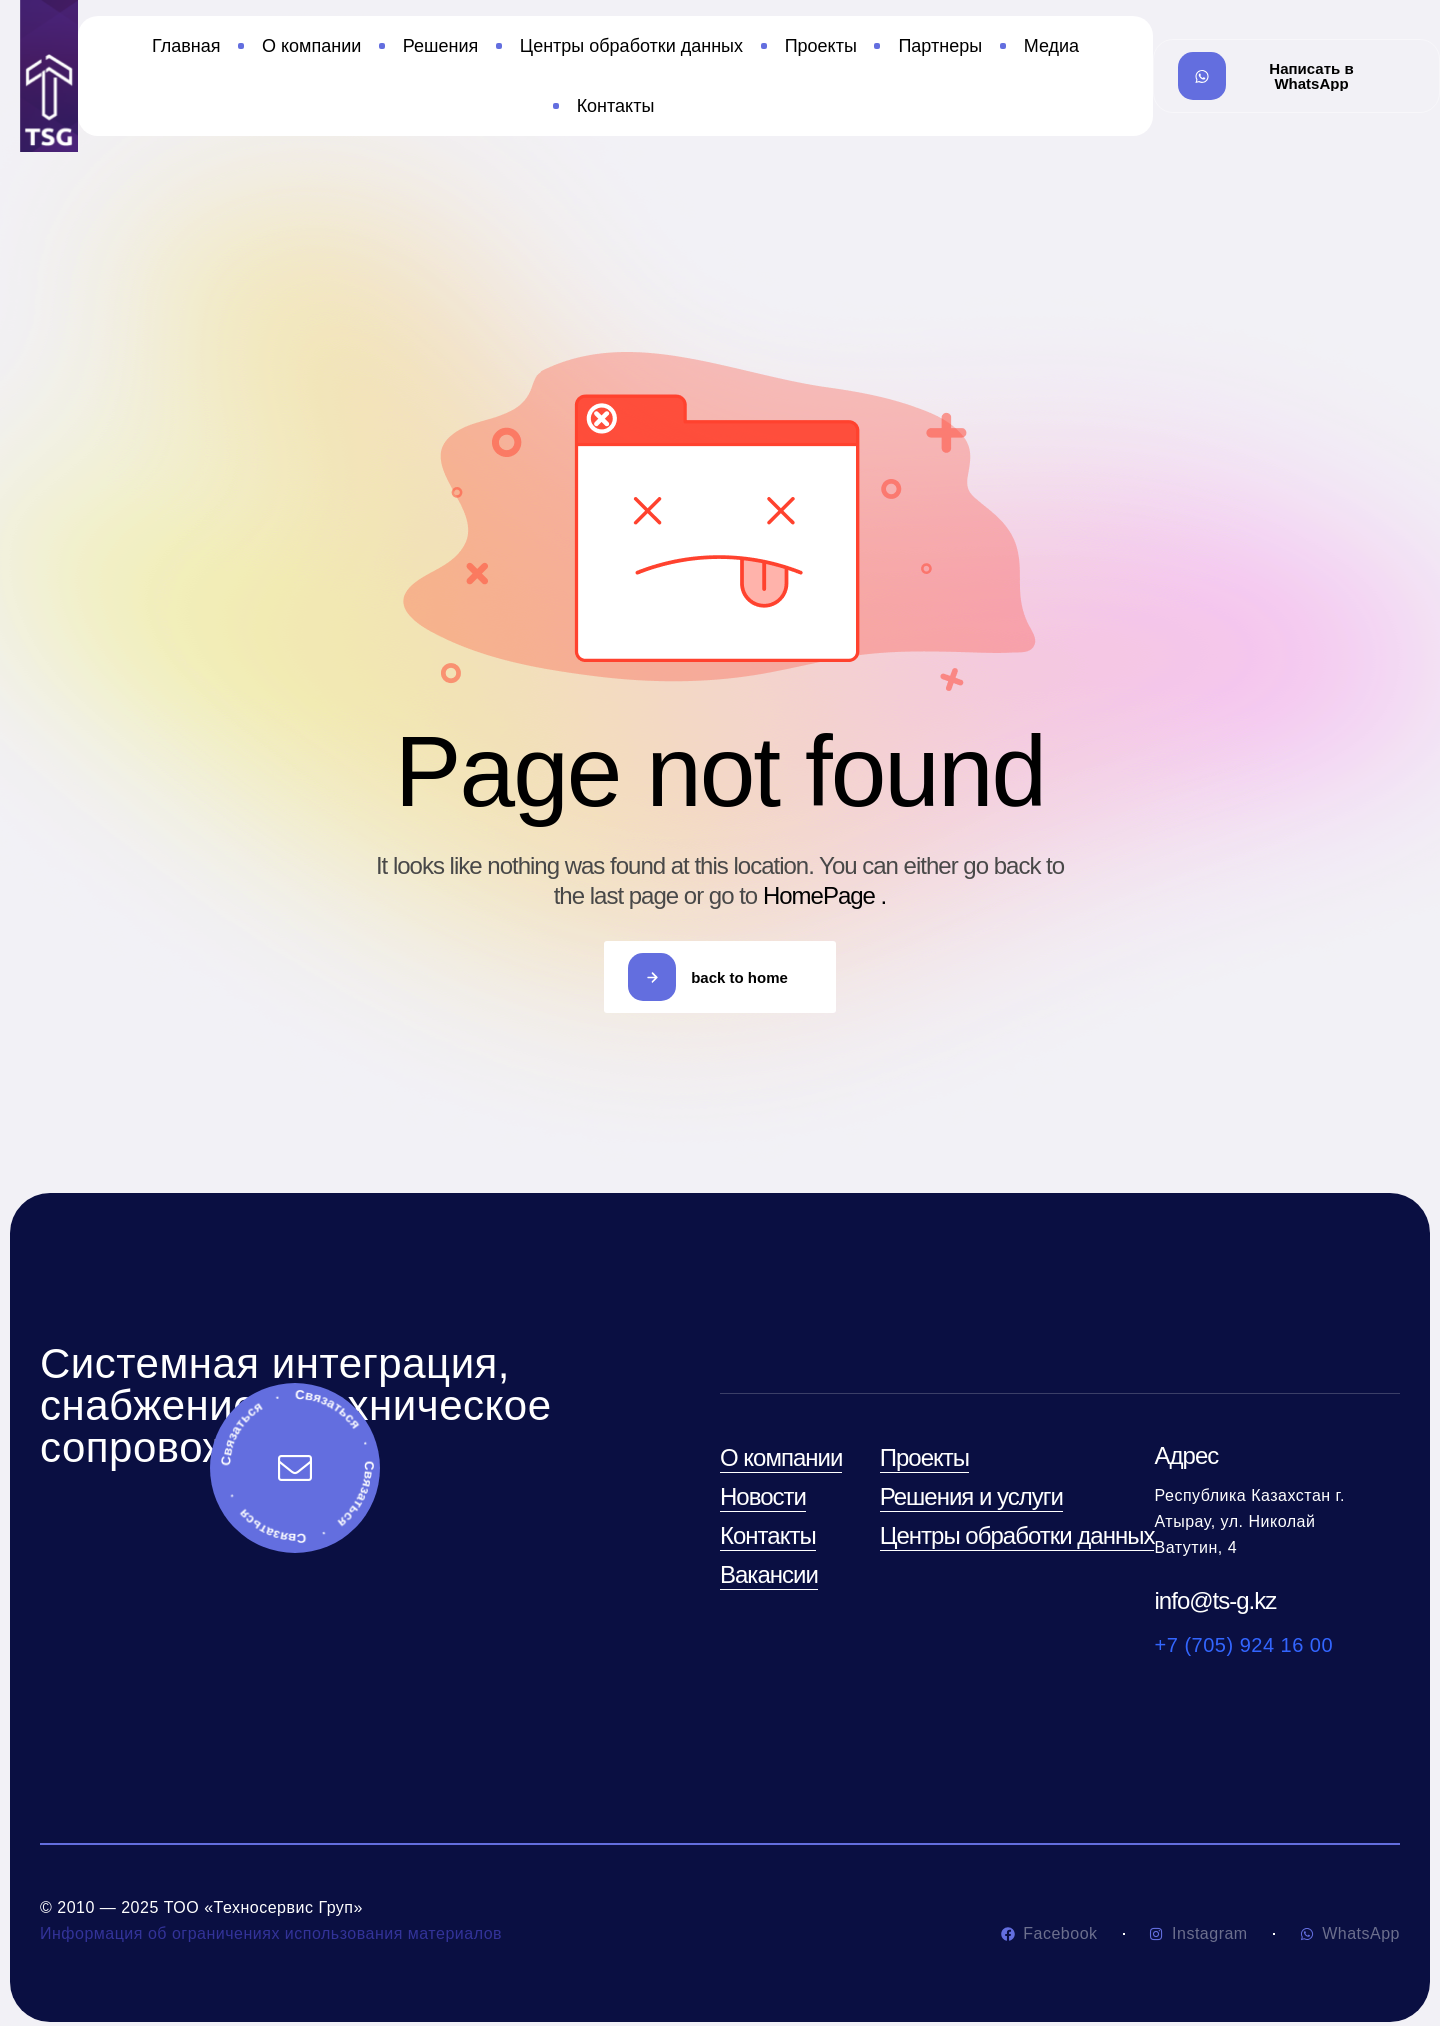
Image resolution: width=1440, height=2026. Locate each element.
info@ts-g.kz (1216, 1600)
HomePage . (824, 895)
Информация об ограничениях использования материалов (271, 1933)
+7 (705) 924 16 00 (1244, 1645)
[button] (1296, 76)
